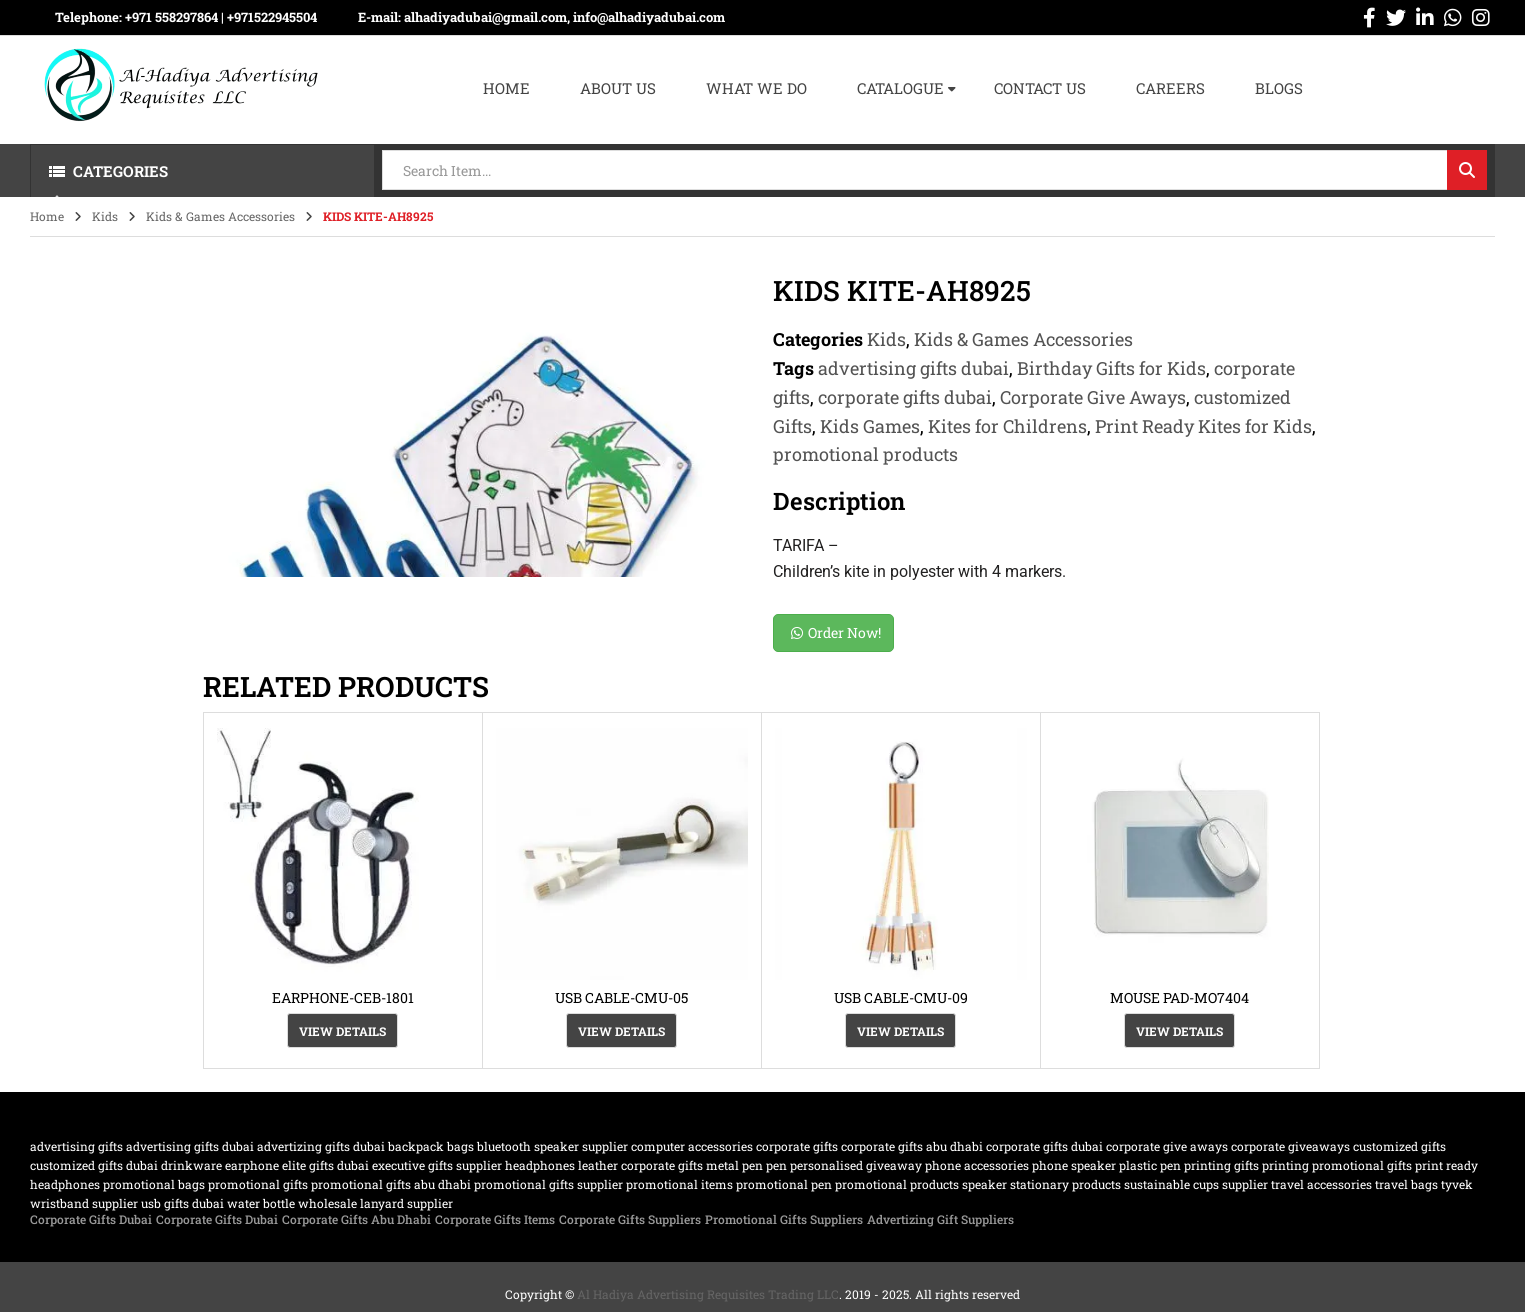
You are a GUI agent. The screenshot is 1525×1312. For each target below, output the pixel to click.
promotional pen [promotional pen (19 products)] (784, 1184)
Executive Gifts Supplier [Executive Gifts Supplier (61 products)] (437, 1165)
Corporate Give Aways (1093, 397)
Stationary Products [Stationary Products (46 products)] (1065, 1184)
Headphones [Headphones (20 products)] (540, 1165)
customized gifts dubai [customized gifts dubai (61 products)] (94, 1165)
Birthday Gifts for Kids (1111, 368)
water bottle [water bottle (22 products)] (261, 1203)
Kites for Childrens (1007, 426)
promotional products (865, 454)
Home (47, 216)
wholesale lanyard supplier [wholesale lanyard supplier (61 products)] (375, 1203)
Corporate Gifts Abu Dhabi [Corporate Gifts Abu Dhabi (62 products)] (912, 1146)
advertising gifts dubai (913, 368)
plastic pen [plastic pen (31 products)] (1150, 1165)
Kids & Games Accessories (220, 216)
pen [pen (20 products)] (776, 1165)
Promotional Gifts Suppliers (784, 1219)
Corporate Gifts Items (495, 1219)
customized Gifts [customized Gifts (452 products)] (1399, 1146)
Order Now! (836, 632)
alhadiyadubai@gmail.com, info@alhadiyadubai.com (564, 17)
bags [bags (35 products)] (460, 1146)
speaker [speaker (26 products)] (984, 1184)
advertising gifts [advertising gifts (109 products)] (76, 1146)
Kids (105, 216)
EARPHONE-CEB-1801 (343, 997)
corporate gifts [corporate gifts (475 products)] (797, 1146)
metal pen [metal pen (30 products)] (734, 1165)
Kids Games (870, 426)
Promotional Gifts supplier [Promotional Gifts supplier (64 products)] (548, 1184)
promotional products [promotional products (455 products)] (897, 1184)
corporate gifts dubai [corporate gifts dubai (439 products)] (1044, 1146)
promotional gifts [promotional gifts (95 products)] (258, 1184)
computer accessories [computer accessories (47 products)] (692, 1146)
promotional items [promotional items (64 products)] (679, 1184)
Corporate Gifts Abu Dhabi (356, 1219)
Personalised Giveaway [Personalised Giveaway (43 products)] (856, 1165)
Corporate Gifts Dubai (91, 1219)
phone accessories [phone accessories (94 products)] (977, 1165)
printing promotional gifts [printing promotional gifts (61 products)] (1337, 1165)
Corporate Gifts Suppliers (630, 1219)
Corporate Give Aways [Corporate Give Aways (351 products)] (1167, 1146)
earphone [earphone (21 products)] (252, 1165)
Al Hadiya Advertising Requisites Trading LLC (708, 1294)
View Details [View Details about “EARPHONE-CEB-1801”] (342, 1031)
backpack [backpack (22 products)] (416, 1146)
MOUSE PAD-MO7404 (1179, 997)
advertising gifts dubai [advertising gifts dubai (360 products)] (190, 1146)
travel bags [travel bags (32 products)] (1406, 1184)
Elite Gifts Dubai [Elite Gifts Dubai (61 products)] (325, 1165)
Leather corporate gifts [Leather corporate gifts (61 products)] (640, 1165)
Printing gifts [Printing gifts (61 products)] (1221, 1165)
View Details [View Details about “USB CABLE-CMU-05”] (621, 1031)
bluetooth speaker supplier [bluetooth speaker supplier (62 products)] (552, 1146)
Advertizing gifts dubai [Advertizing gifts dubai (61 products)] (321, 1146)
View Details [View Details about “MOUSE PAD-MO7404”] (1179, 1031)
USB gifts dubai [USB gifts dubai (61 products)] (182, 1203)
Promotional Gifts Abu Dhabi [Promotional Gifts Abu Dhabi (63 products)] (391, 1184)
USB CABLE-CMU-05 (621, 997)
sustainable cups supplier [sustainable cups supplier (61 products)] (1196, 1184)
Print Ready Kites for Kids (1203, 426)
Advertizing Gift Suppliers (940, 1219)
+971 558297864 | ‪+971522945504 (221, 17)
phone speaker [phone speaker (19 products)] (1074, 1165)
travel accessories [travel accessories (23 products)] (1321, 1184)
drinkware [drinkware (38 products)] (191, 1165)
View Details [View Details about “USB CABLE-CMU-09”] (900, 1031)
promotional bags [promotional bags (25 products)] (154, 1184)
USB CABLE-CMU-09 (901, 997)
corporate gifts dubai (905, 397)
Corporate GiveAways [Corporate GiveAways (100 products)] (1290, 1146)
